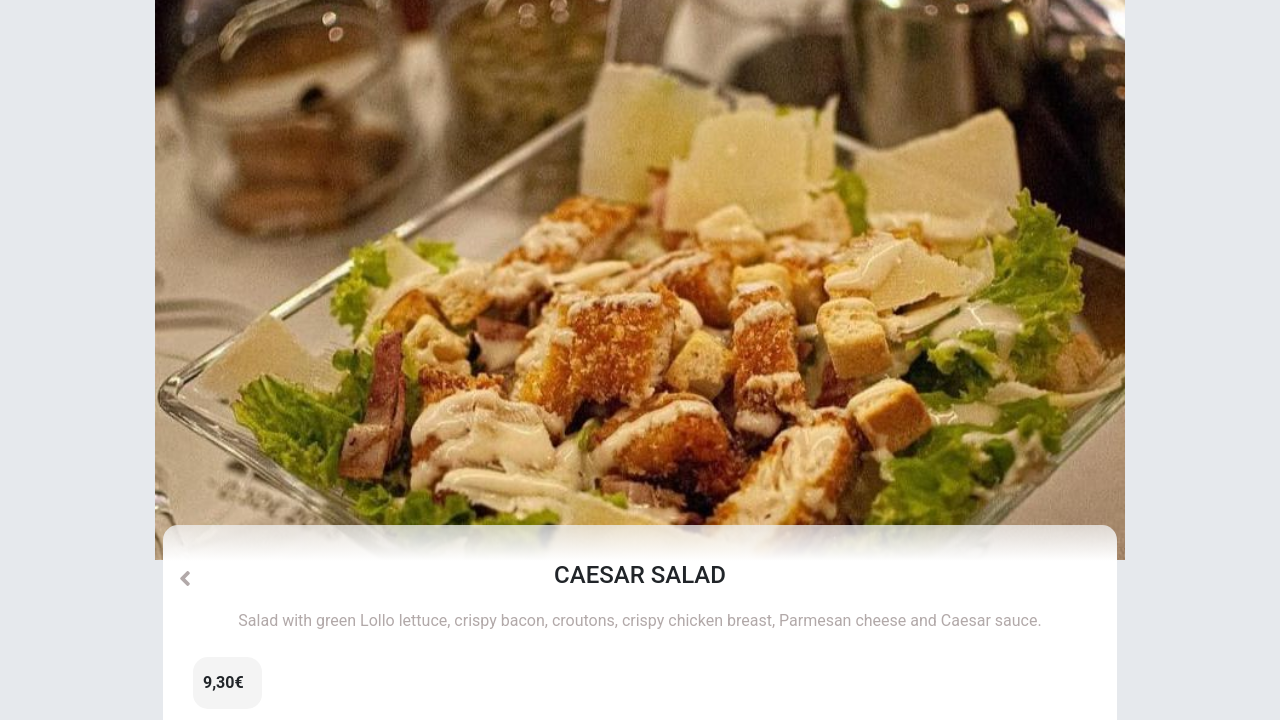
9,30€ (223, 682)
